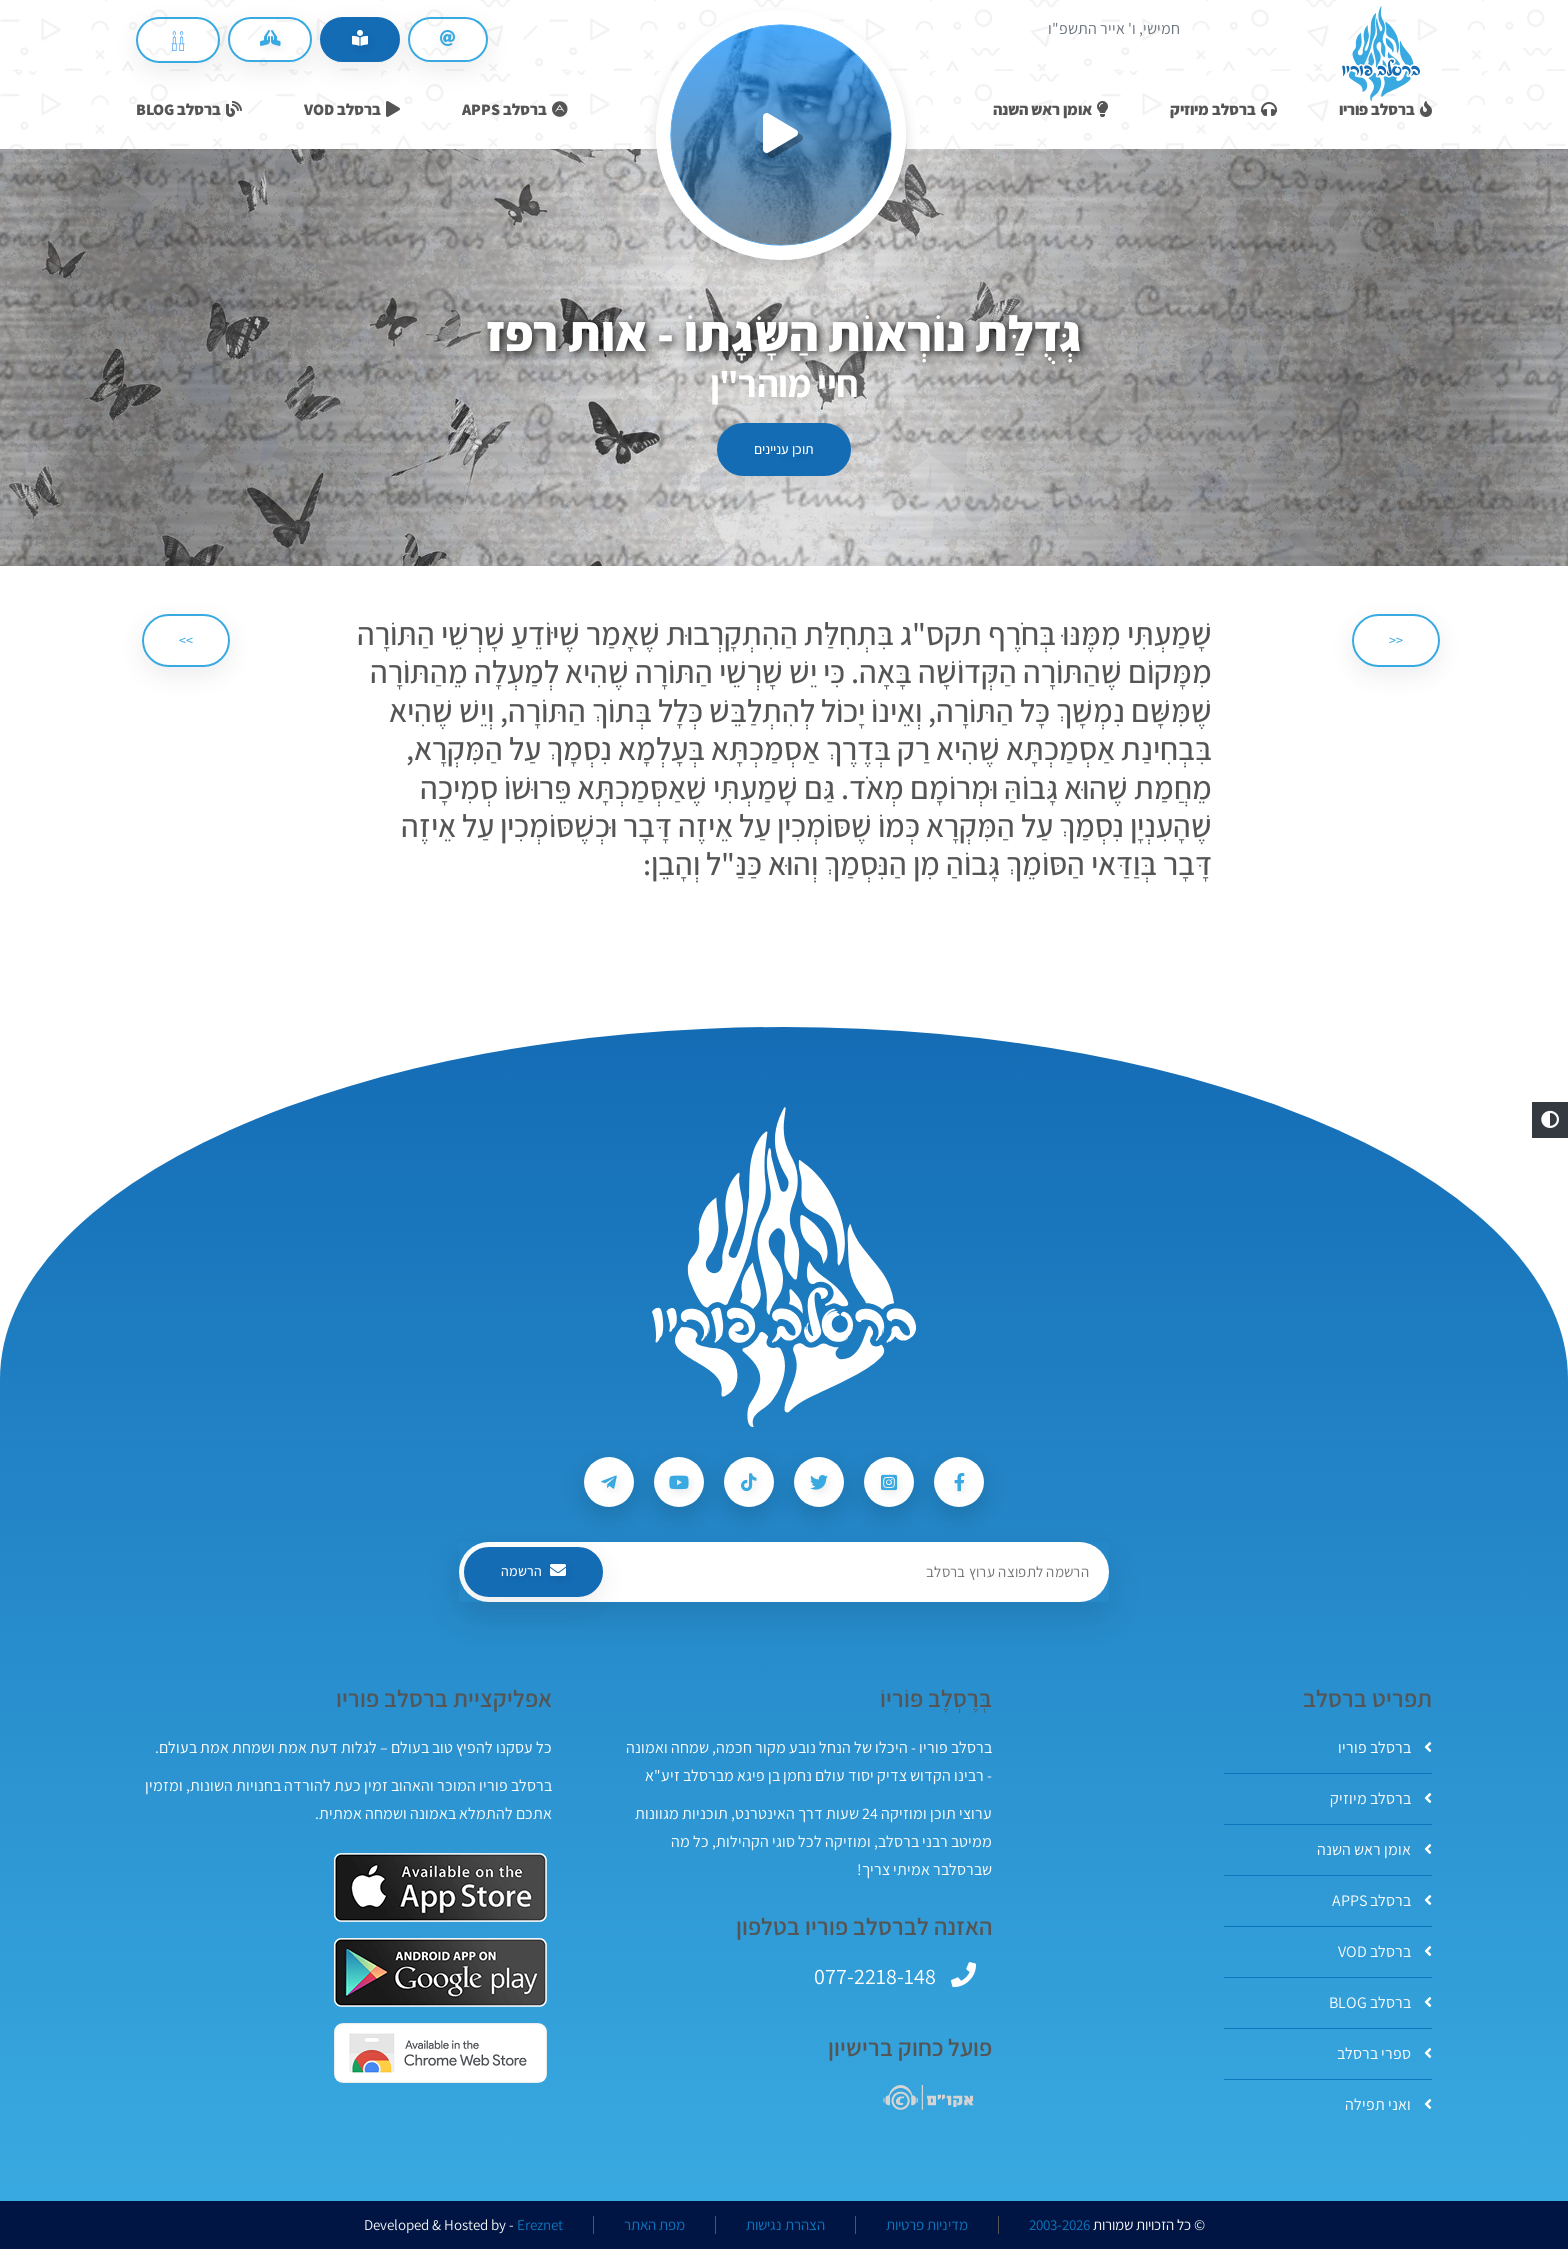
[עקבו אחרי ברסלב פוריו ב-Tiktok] (749, 1482)
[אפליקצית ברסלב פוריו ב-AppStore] (440, 1887)
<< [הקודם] (1396, 640)
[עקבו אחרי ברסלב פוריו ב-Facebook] (959, 1482)
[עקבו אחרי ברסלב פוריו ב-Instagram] (889, 1482)
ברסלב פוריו (1385, 1747)
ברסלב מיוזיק (1381, 1798)
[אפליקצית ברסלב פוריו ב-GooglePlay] (440, 1972)
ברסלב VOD (1385, 1951)
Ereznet (540, 2225)
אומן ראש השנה (1374, 1849)
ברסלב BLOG (1380, 2002)
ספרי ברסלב (1384, 2053)
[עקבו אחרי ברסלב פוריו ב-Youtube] (679, 1482)
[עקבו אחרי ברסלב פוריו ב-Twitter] (819, 1482)
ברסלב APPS (1382, 1900)
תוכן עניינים (784, 449)
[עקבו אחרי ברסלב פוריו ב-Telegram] (609, 1482)
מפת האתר (654, 2225)
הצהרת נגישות (785, 2225)
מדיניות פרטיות (927, 2225)
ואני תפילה (1388, 2104)
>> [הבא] (186, 640)
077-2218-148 (875, 1976)
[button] (1550, 1120)
